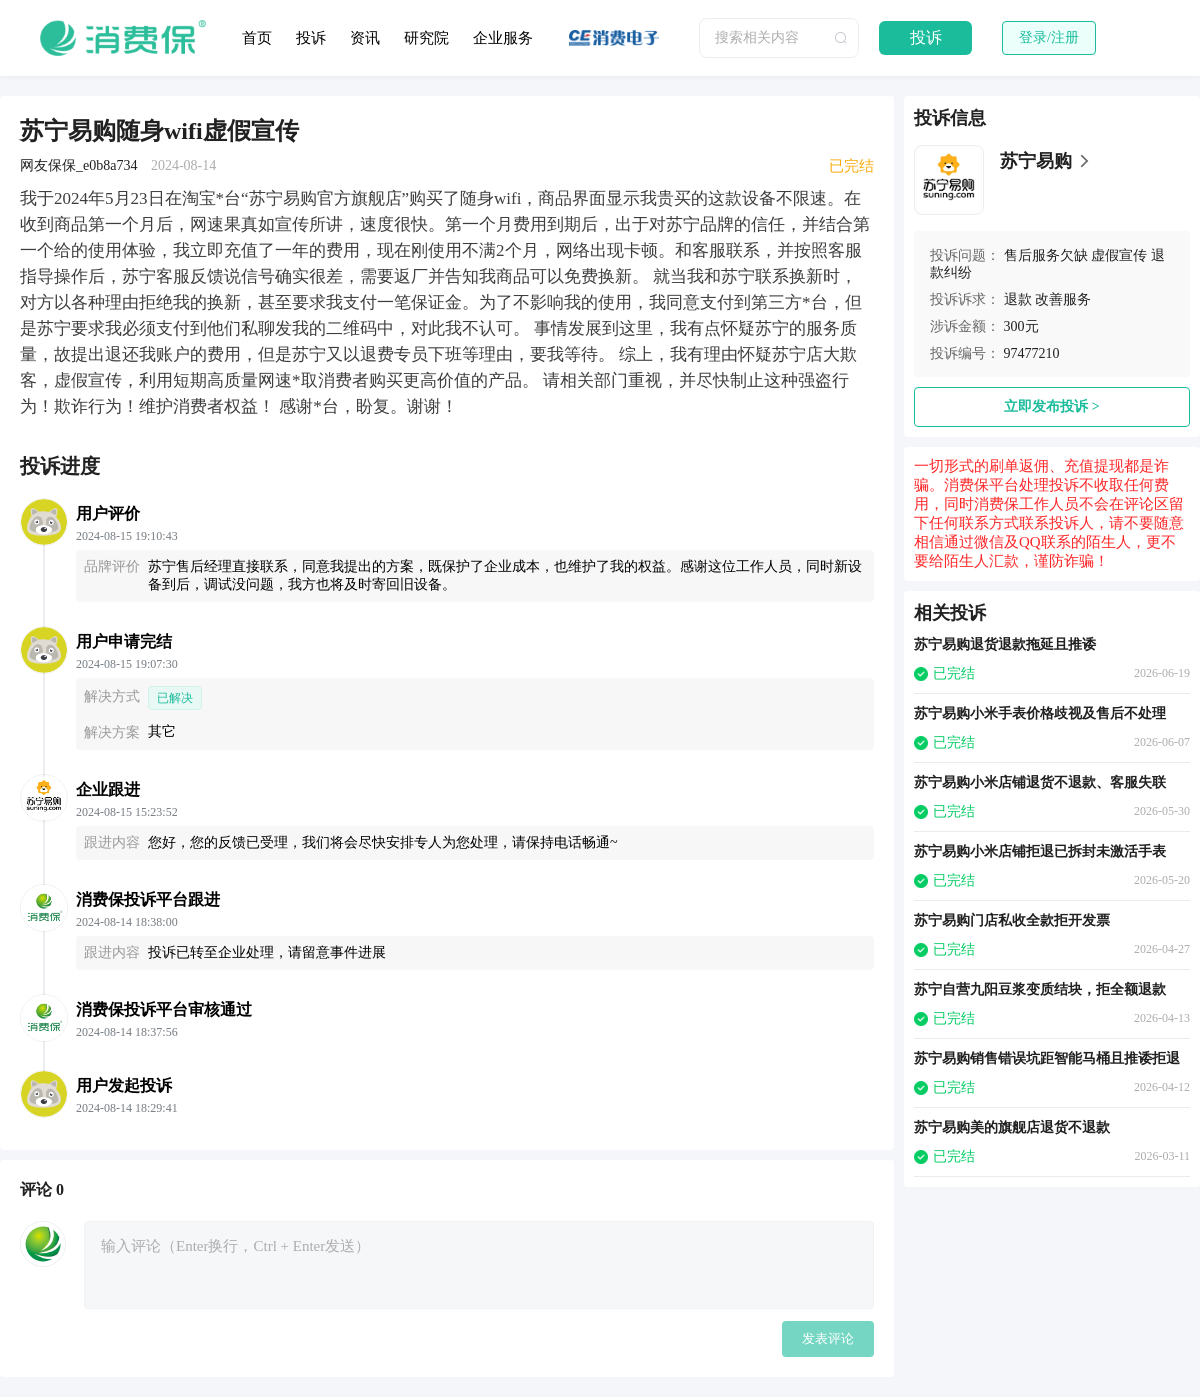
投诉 (311, 38)
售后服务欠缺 (1046, 255)
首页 (257, 38)
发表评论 (828, 1338)
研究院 (426, 38)
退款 (1018, 299)
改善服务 (1063, 299)
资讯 (365, 38)
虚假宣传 (1119, 255)
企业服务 (503, 38)
